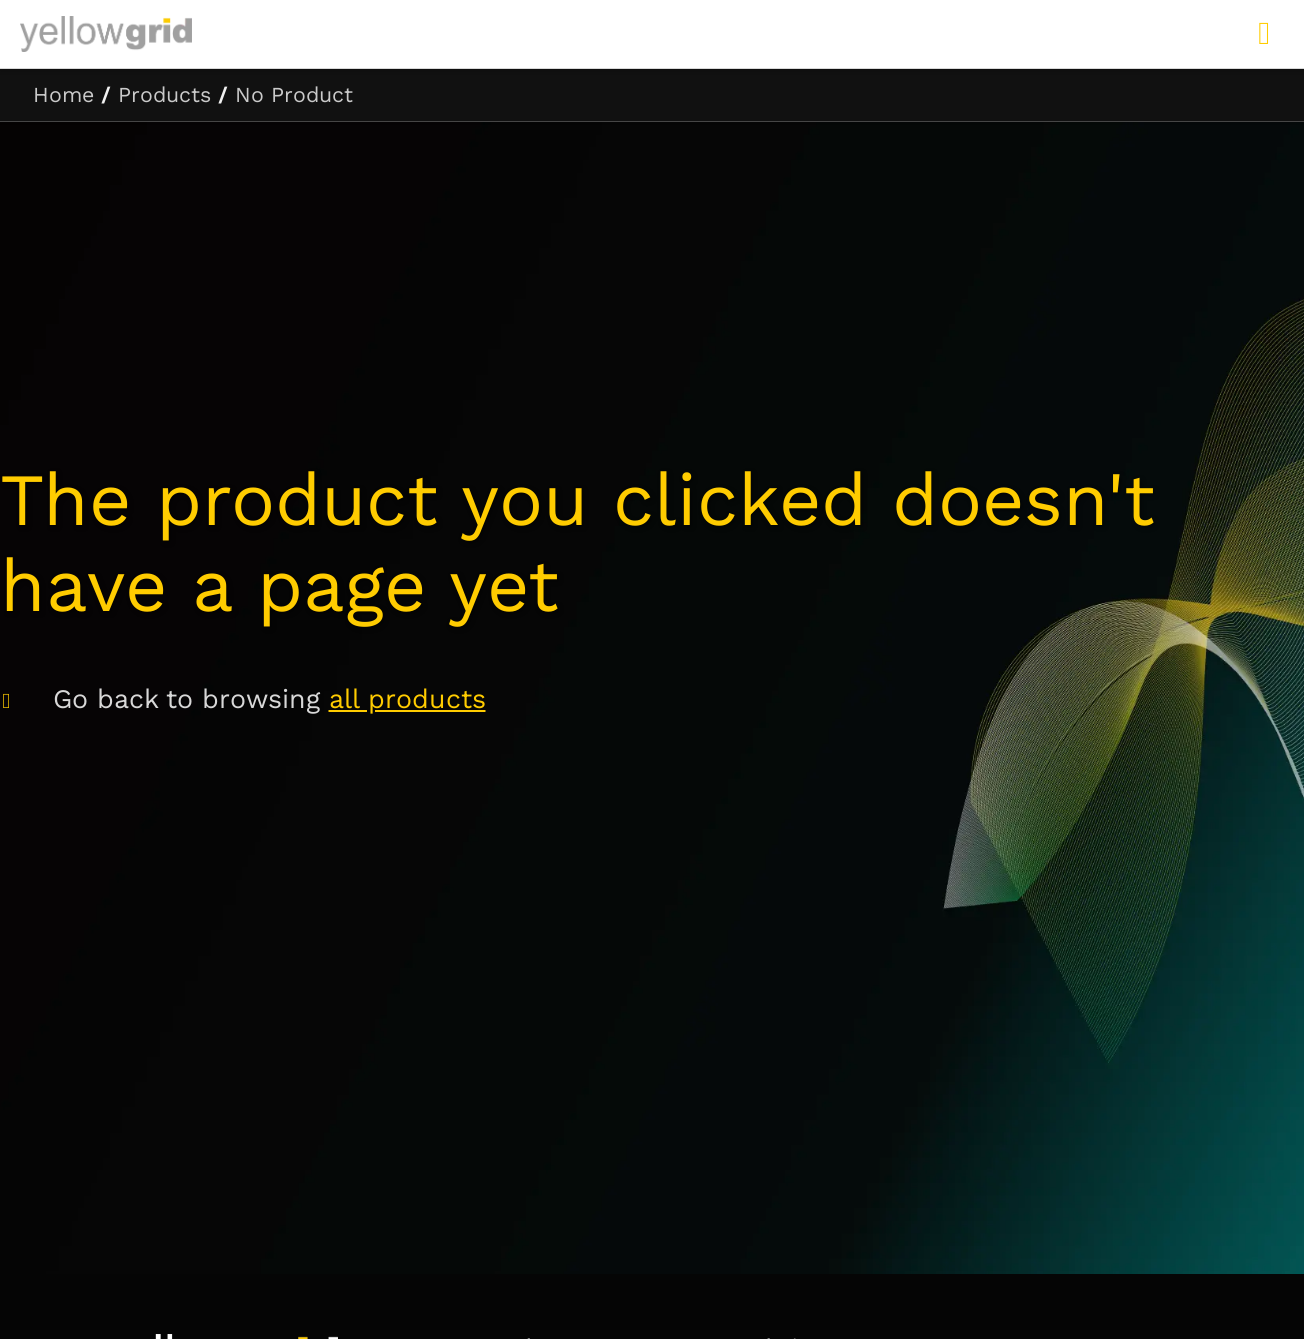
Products (164, 94)
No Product (294, 94)
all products (407, 699)
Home (63, 94)
